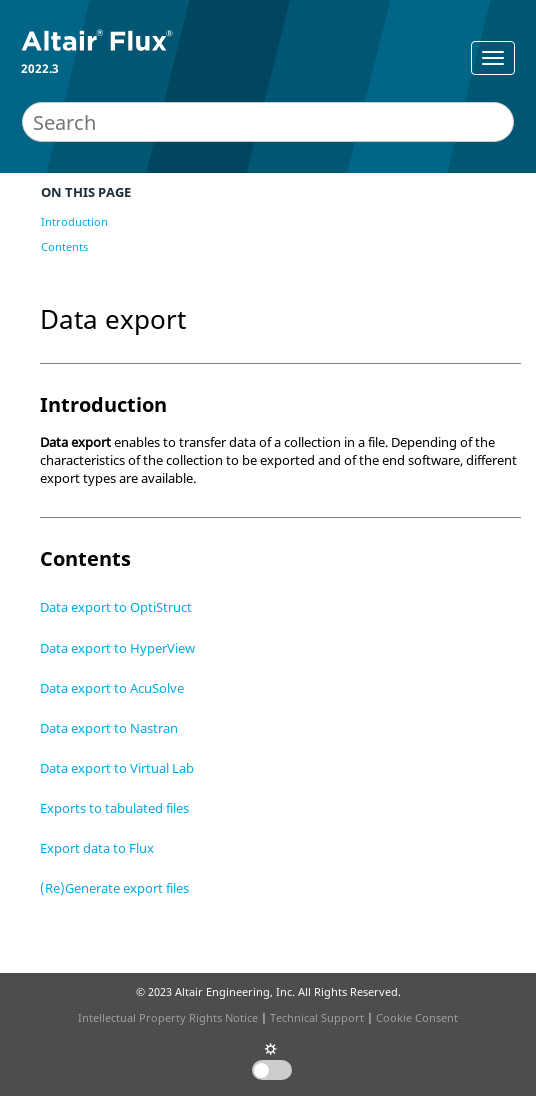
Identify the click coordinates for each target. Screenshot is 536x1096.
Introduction (74, 221)
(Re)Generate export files (114, 888)
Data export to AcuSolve (112, 688)
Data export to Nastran (109, 728)
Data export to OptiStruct (116, 607)
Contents (64, 246)
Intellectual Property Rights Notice (168, 1017)
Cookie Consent (417, 1017)
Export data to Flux (97, 848)
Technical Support (317, 1017)
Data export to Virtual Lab (117, 768)
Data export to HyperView (117, 648)
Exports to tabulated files (114, 808)
